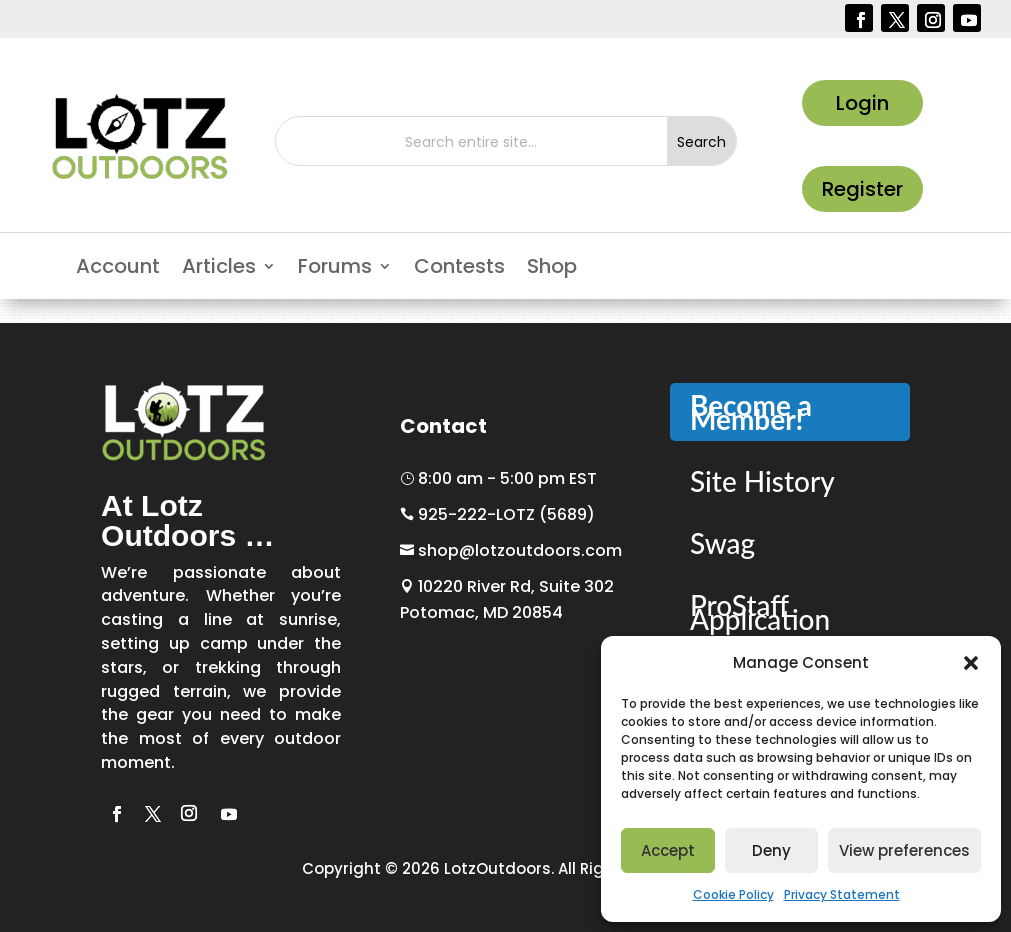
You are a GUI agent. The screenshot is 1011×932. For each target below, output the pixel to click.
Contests (459, 269)
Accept (668, 850)
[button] (971, 663)
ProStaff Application (760, 612)
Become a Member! (751, 412)
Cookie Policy (733, 894)
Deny (771, 850)
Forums (335, 269)
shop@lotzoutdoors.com (511, 550)
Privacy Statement (842, 894)
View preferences (904, 850)
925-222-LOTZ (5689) (497, 514)
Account (118, 269)
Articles (219, 269)
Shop (552, 269)
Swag (722, 543)
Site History (762, 481)
